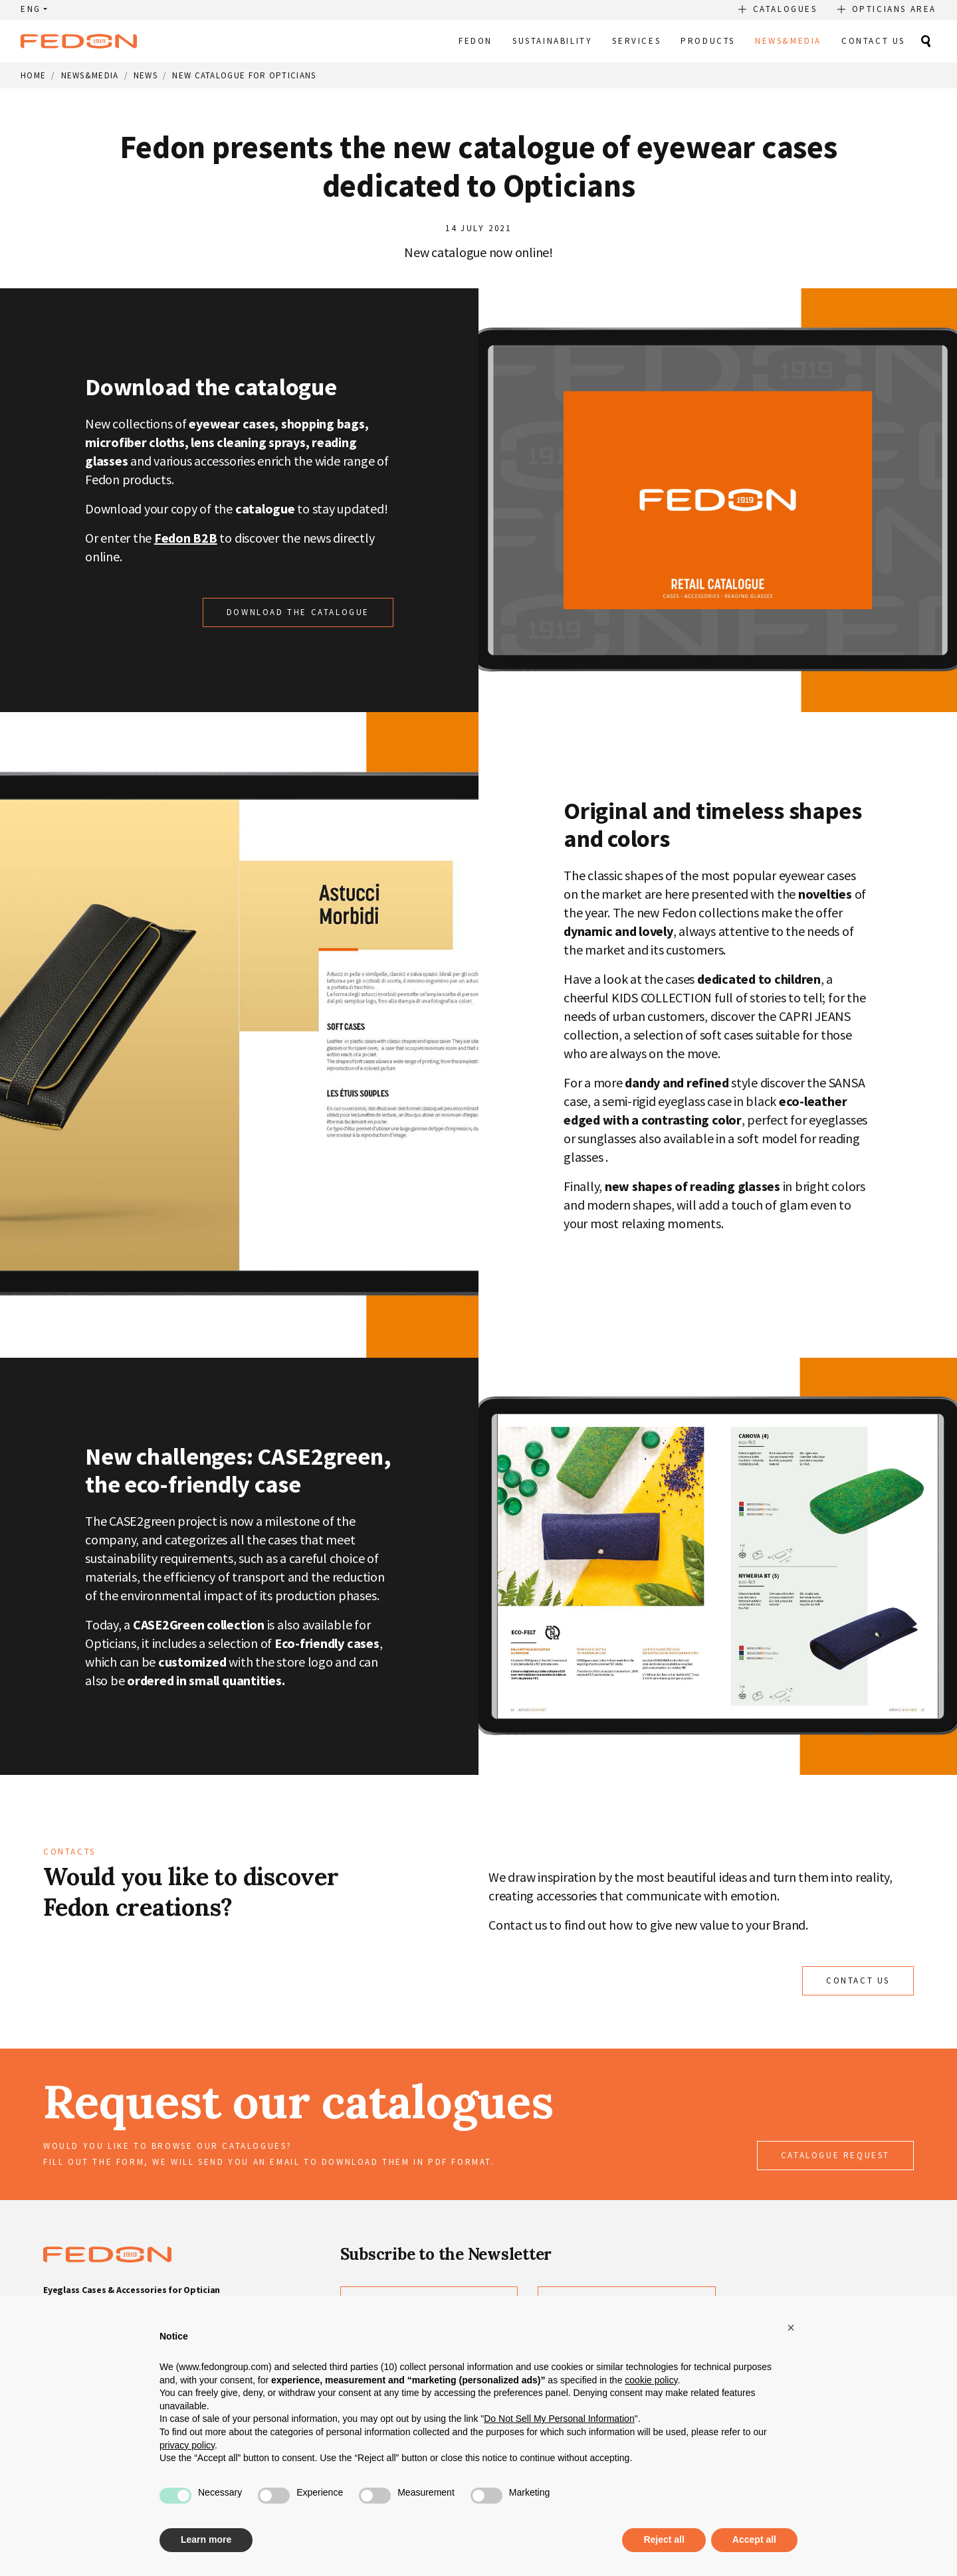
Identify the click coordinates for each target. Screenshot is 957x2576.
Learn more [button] (206, 2539)
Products (708, 40)
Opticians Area (894, 9)
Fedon (475, 40)
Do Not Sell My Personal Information (559, 2418)
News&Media (788, 40)
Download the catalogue (298, 612)
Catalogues (785, 9)
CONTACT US (858, 1980)
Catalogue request (835, 2155)
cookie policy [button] (651, 2380)
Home (33, 75)
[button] (790, 2327)
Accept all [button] (754, 2539)
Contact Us (873, 40)
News (146, 75)
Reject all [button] (663, 2539)
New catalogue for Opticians (244, 75)
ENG (31, 9)
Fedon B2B (185, 537)
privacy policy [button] (187, 2445)
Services (636, 40)
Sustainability (552, 40)
